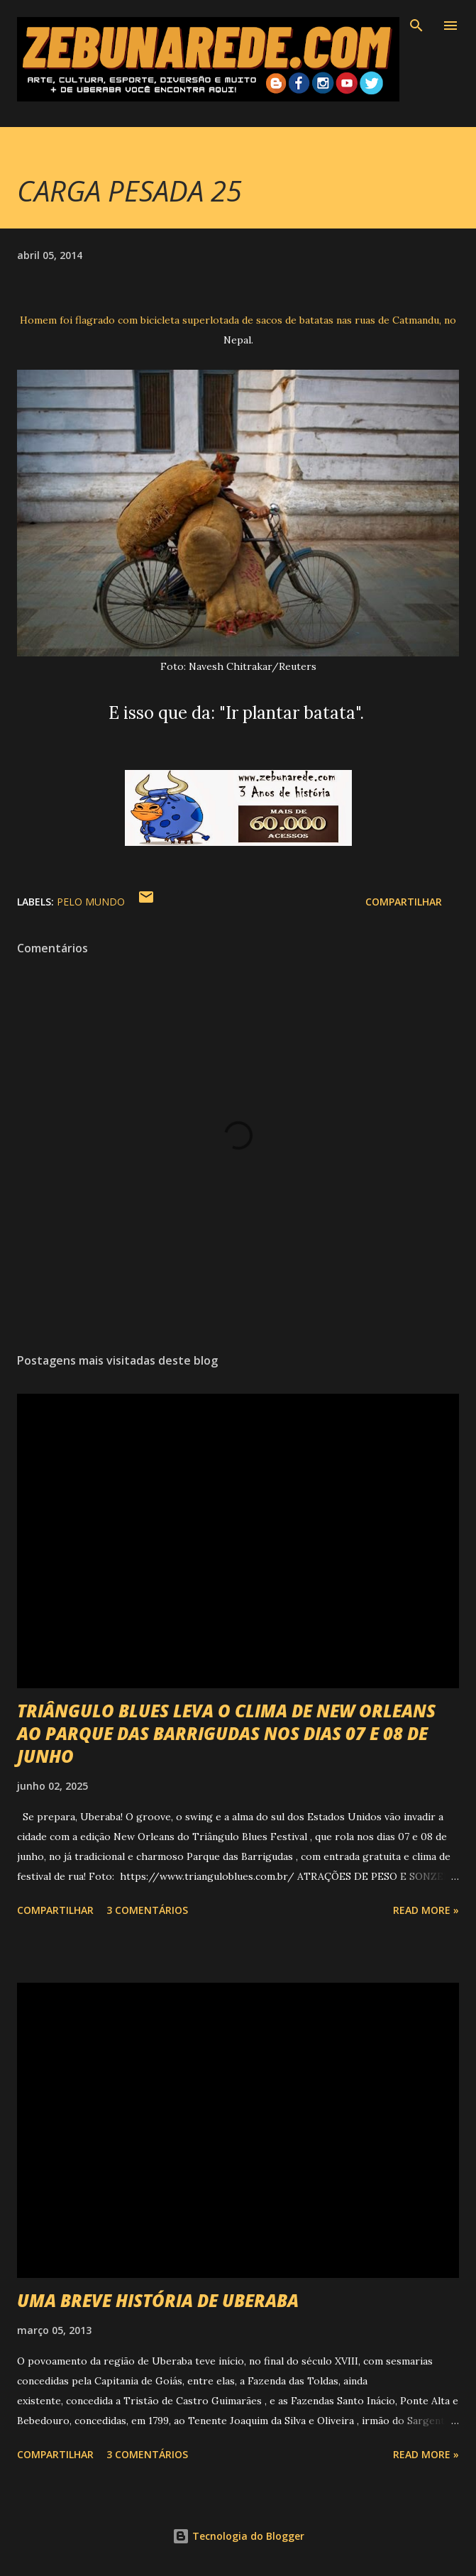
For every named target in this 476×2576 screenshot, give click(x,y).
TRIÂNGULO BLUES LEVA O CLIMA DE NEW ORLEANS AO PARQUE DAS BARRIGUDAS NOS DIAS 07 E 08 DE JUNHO (226, 1733)
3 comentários (147, 1910)
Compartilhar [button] (403, 901)
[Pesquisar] (416, 25)
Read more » (426, 1910)
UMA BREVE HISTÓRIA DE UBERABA (158, 2300)
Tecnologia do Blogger (238, 2536)
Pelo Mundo (91, 901)
